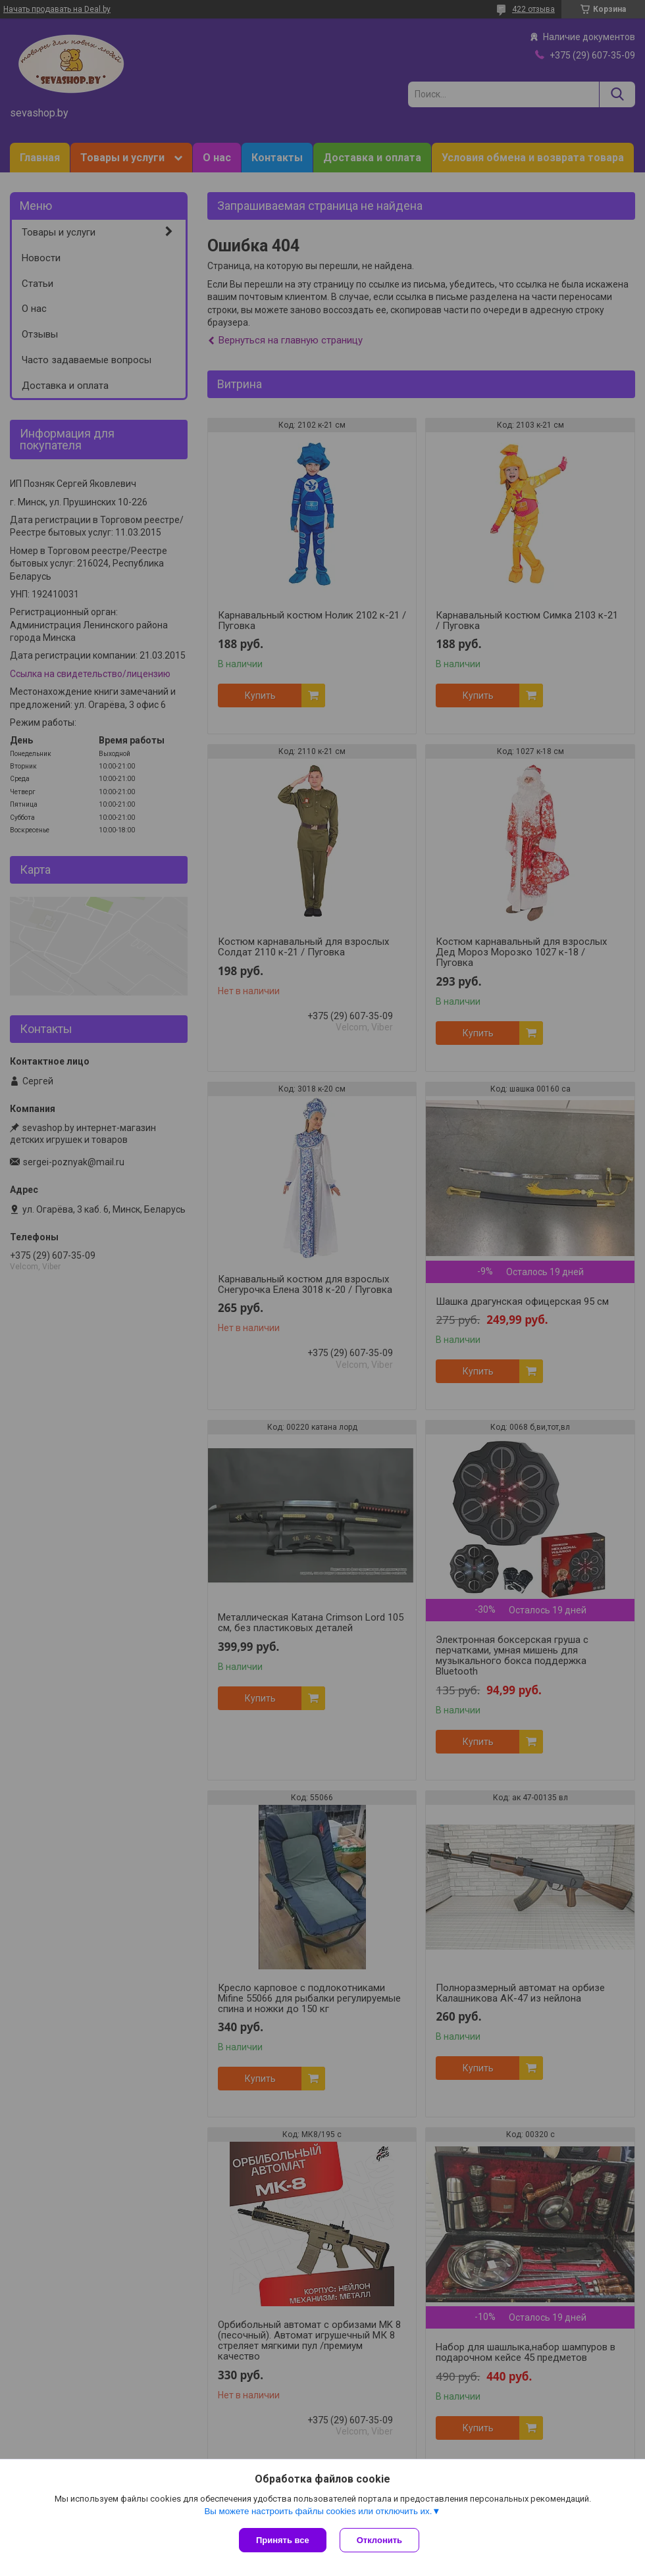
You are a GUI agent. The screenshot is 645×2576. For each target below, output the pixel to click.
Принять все (282, 2540)
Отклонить (379, 2540)
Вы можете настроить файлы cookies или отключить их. (318, 2511)
